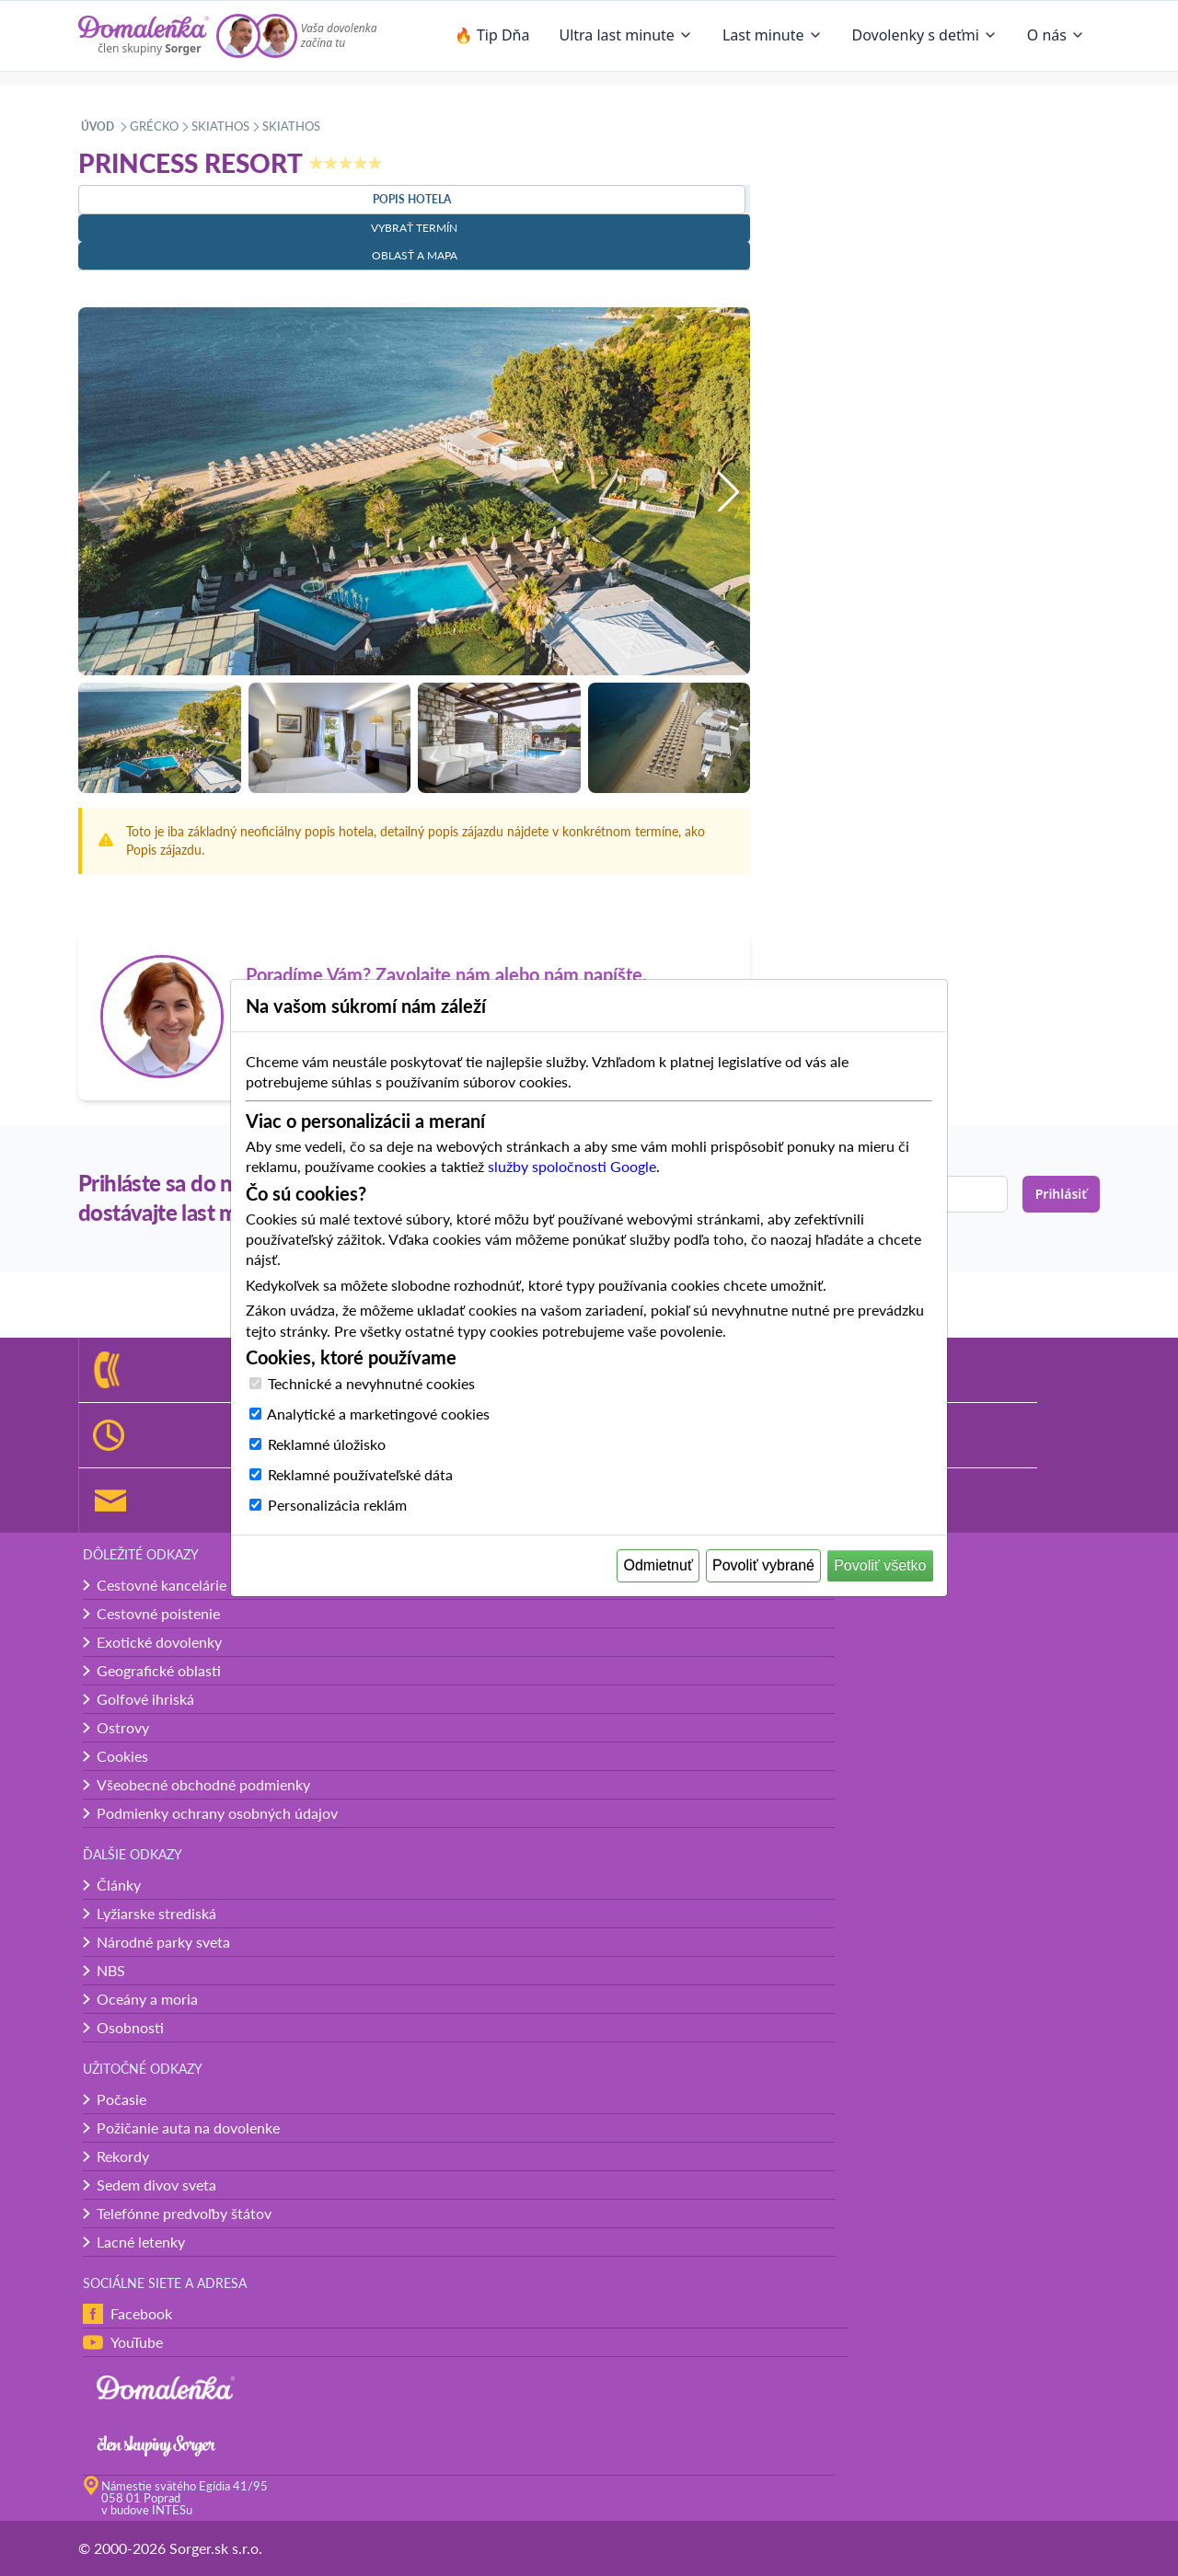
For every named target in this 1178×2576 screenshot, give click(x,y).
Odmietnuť (658, 1565)
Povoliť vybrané (763, 1565)
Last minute (772, 35)
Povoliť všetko (880, 1565)
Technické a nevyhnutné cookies (371, 1383)
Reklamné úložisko (327, 1444)
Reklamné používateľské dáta (360, 1474)
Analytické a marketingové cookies (378, 1413)
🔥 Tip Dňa (492, 35)
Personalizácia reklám (337, 1504)
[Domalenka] (143, 36)
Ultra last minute (625, 35)
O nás (1056, 35)
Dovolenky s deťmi (925, 35)
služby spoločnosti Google (572, 1166)
